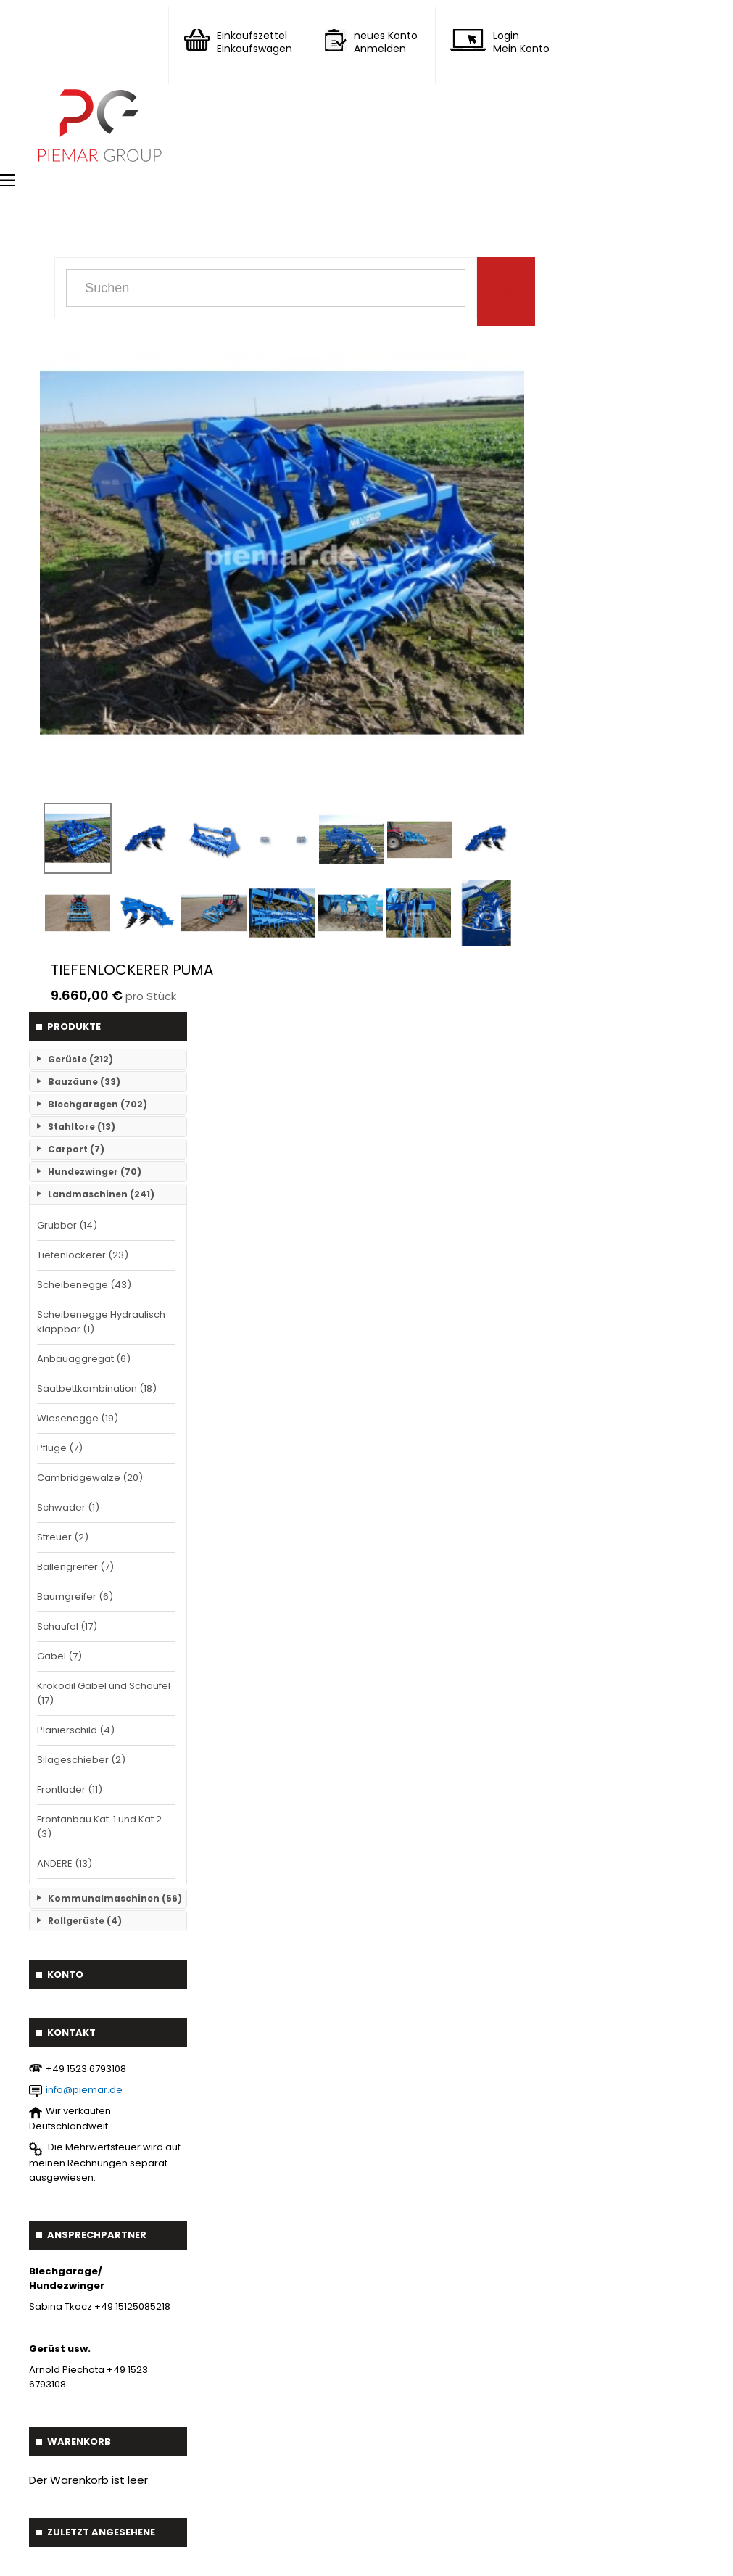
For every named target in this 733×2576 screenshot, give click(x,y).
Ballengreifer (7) (75, 1567)
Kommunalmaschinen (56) (115, 1898)
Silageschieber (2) (81, 1760)
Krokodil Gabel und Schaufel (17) (103, 1693)
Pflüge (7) (60, 1448)
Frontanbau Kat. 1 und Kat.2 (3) (99, 1826)
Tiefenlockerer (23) (82, 1255)
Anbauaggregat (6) (84, 1359)
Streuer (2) (62, 1537)
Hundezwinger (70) (94, 1171)
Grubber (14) (67, 1225)
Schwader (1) (68, 1507)
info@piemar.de (84, 2090)
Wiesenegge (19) (77, 1418)
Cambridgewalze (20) (90, 1478)
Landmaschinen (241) (101, 1194)
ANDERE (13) (64, 1863)
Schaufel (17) (67, 1626)
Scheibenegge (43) (84, 1285)
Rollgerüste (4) (85, 1921)
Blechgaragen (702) (97, 1104)
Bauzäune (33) (84, 1082)
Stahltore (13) (81, 1126)
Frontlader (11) (69, 1789)
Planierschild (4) (76, 1730)
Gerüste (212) (80, 1059)
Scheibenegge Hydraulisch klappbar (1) (101, 1322)
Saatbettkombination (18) (97, 1388)
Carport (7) (76, 1149)
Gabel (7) (59, 1656)
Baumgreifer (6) (75, 1596)
